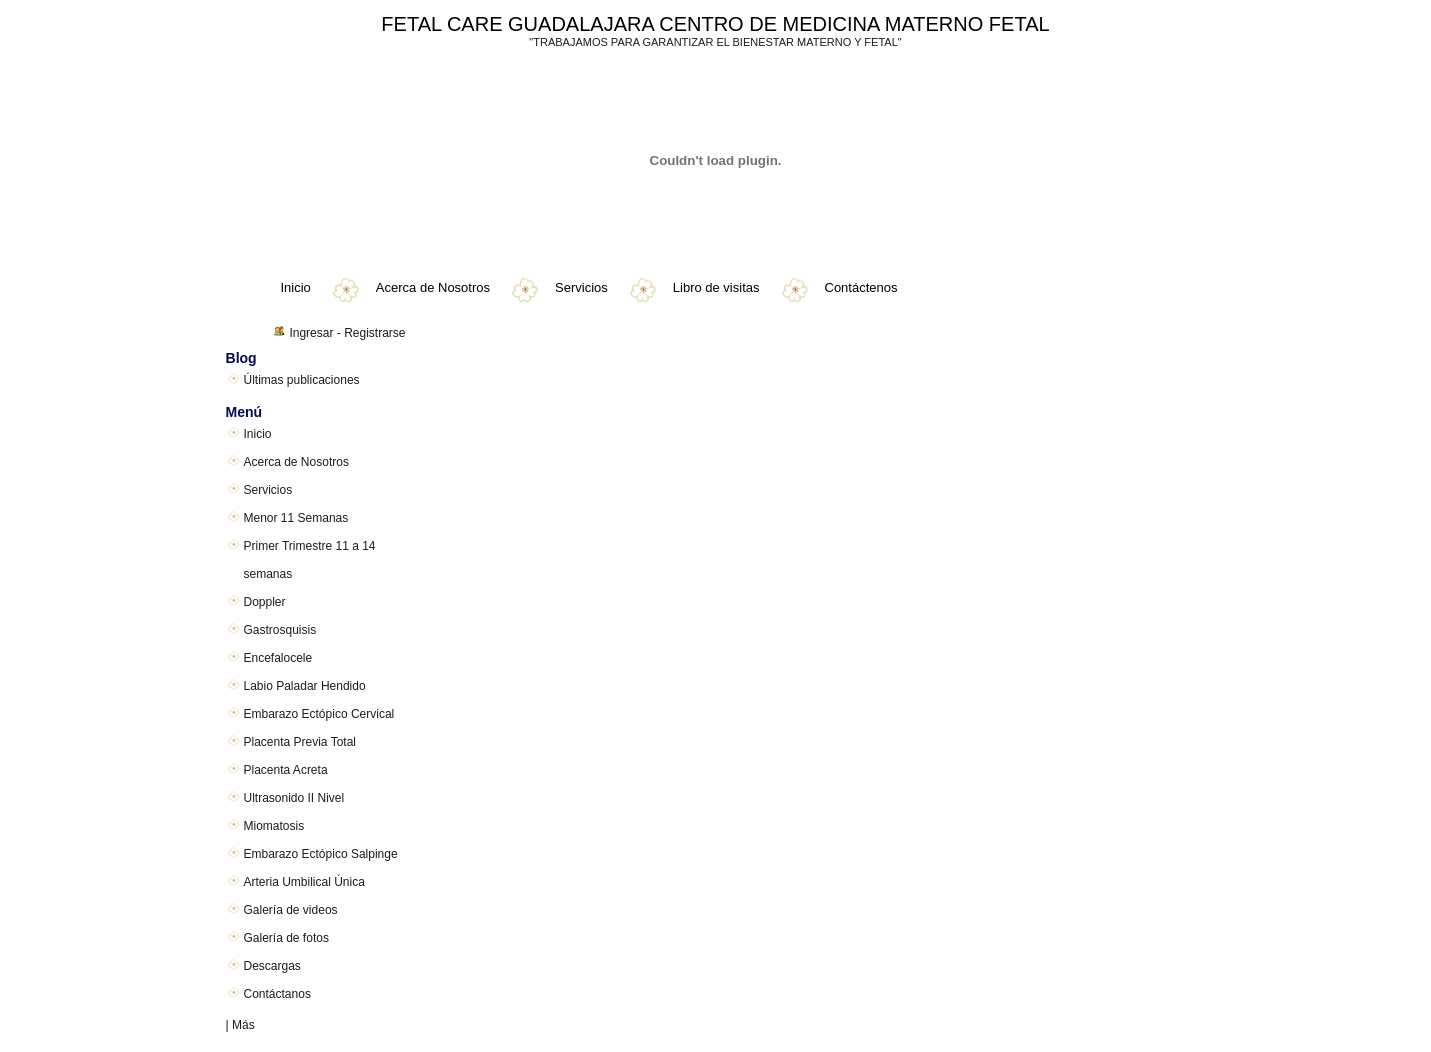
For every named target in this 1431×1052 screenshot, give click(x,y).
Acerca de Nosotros (433, 287)
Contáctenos (861, 287)
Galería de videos (291, 910)
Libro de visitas (716, 287)
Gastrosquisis (280, 630)
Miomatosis (274, 826)
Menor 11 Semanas (296, 518)
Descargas (272, 966)
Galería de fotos (286, 938)
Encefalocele (278, 658)
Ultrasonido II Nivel (294, 798)
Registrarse (374, 333)
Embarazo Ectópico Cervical (319, 714)
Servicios (581, 287)
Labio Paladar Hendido (305, 686)
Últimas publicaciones (302, 380)
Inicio (296, 287)
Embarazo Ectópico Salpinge (321, 854)
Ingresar (311, 333)
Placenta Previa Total (300, 742)
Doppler (265, 602)
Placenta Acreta (286, 770)
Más (243, 1025)
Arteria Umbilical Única (304, 882)
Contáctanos (277, 994)
